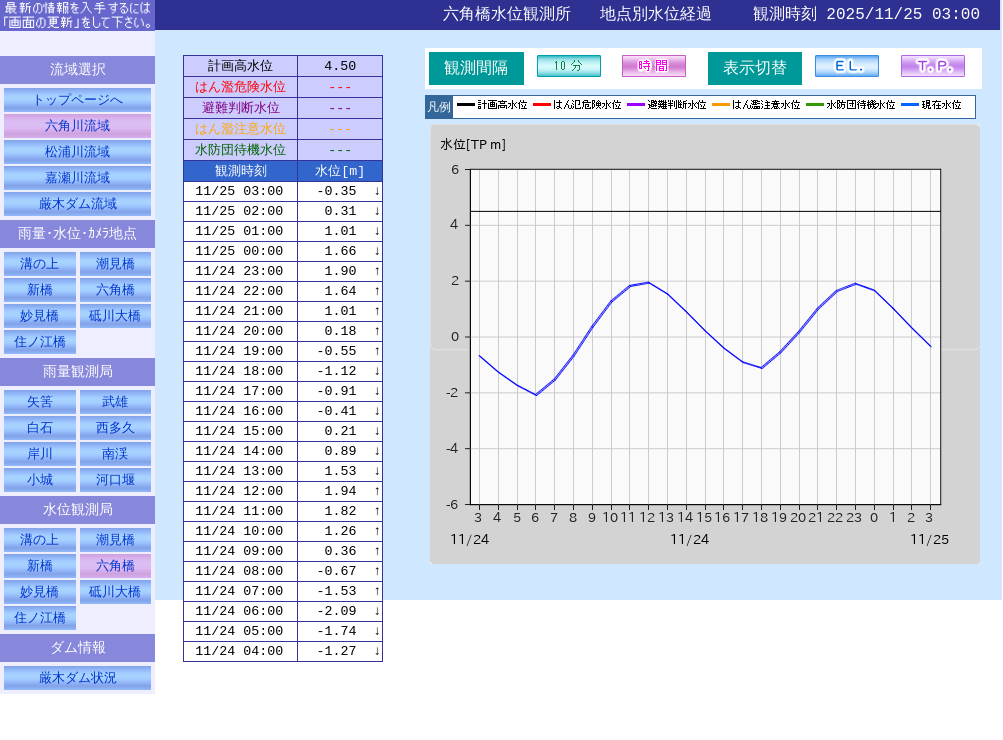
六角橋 (115, 300)
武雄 (115, 417)
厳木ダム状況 (78, 705)
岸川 (40, 471)
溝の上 (39, 273)
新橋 (40, 300)
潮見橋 (115, 273)
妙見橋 (39, 327)
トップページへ (77, 102)
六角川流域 (77, 129)
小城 (40, 498)
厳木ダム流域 (78, 210)
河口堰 (115, 498)
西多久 (115, 444)
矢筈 (40, 417)
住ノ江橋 (40, 354)
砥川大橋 (115, 327)
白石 (40, 444)
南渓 (115, 471)
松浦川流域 (77, 156)
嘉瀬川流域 (77, 183)
